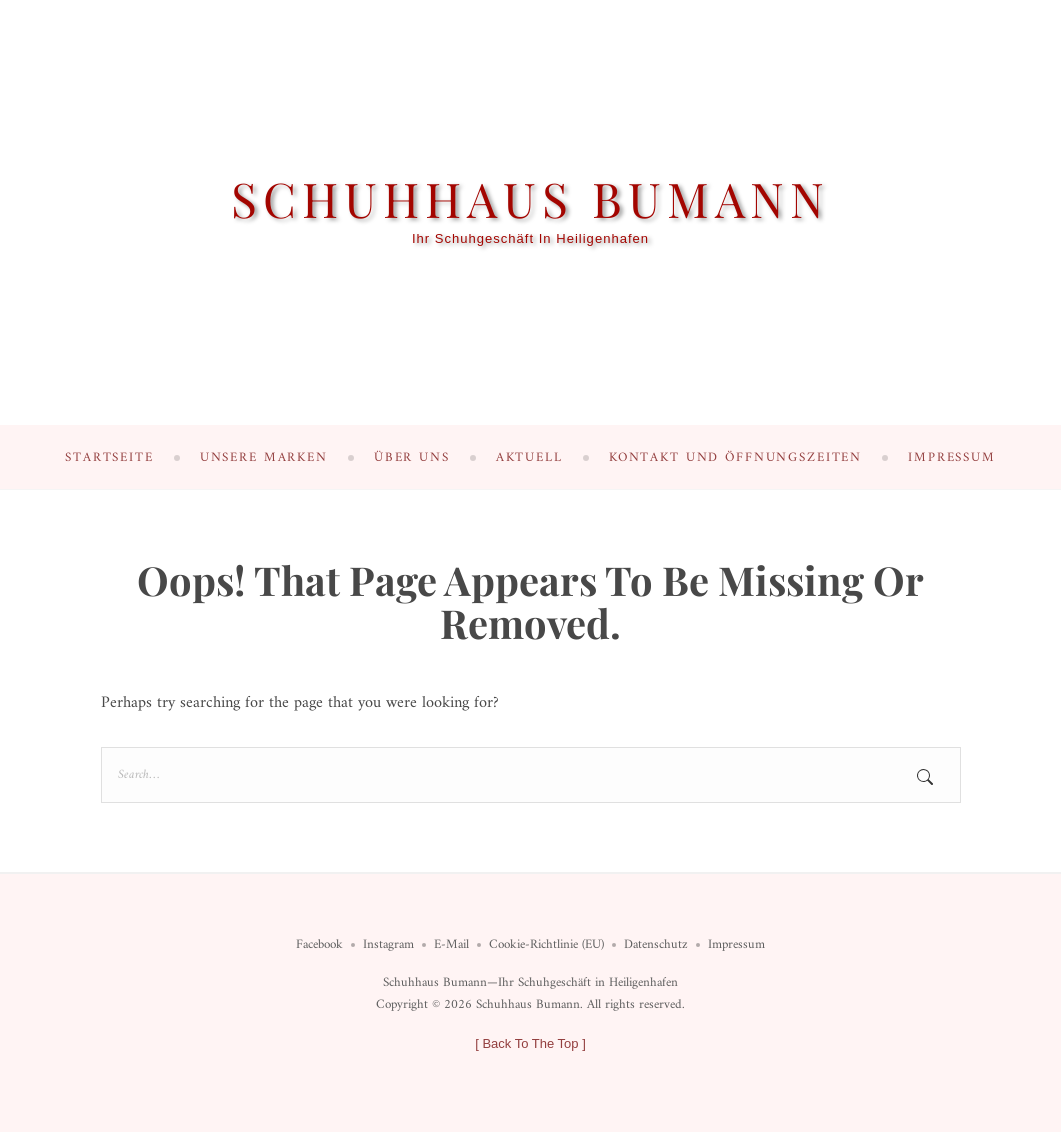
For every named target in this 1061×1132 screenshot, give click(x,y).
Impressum (952, 457)
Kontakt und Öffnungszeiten (735, 457)
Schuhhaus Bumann (530, 198)
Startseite (109, 457)
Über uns (412, 457)
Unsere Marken (264, 457)
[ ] (530, 1043)
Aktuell (529, 457)
